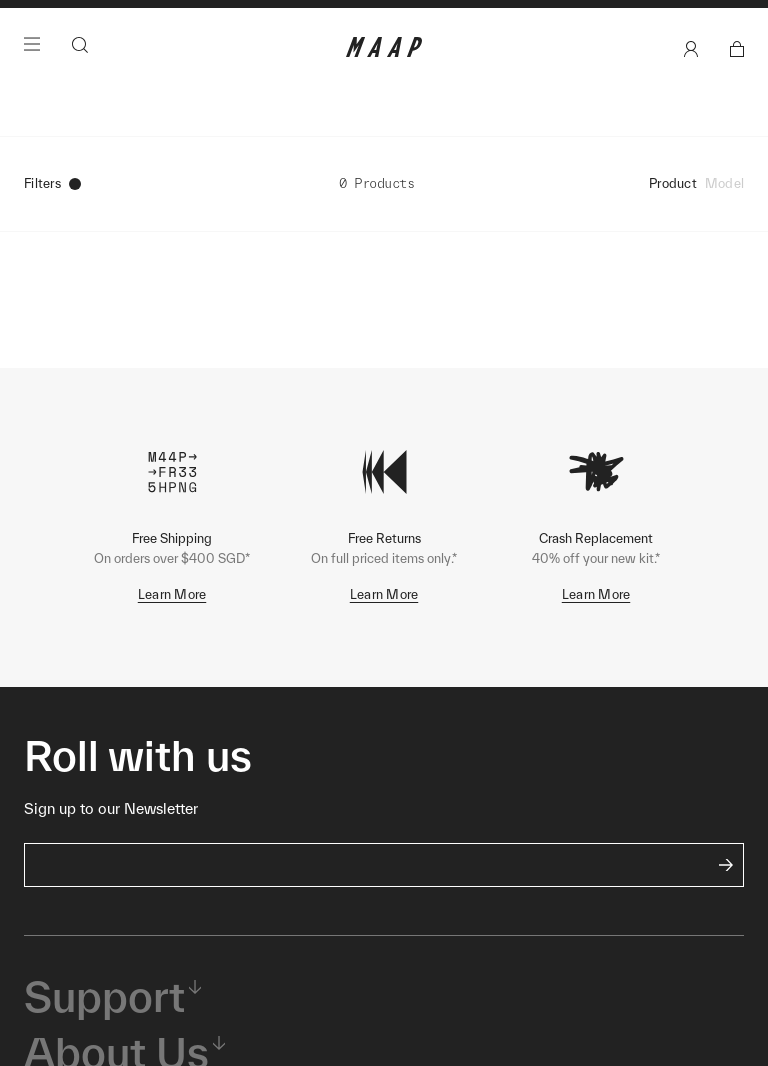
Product (673, 218)
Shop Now (489, 21)
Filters (52, 218)
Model (724, 218)
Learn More (172, 629)
